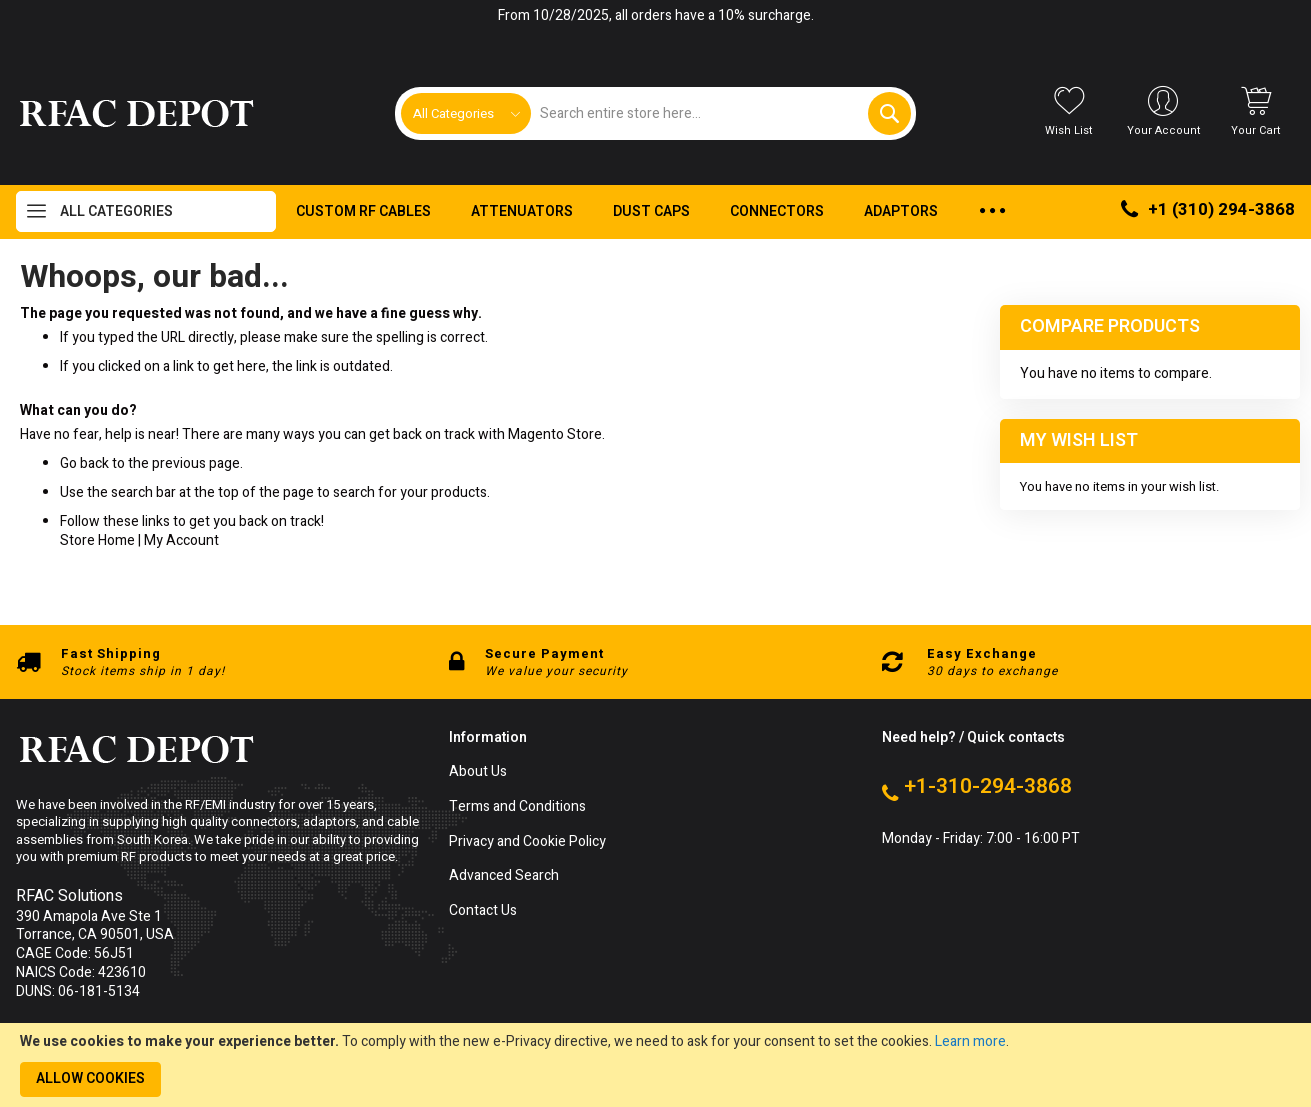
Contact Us (483, 911)
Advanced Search (504, 876)
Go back (84, 463)
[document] (655, 1065)
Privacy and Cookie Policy (527, 842)
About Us (478, 772)
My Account (181, 540)
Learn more (970, 1041)
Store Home (97, 540)
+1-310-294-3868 (988, 787)
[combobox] (721, 113)
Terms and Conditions (517, 807)
